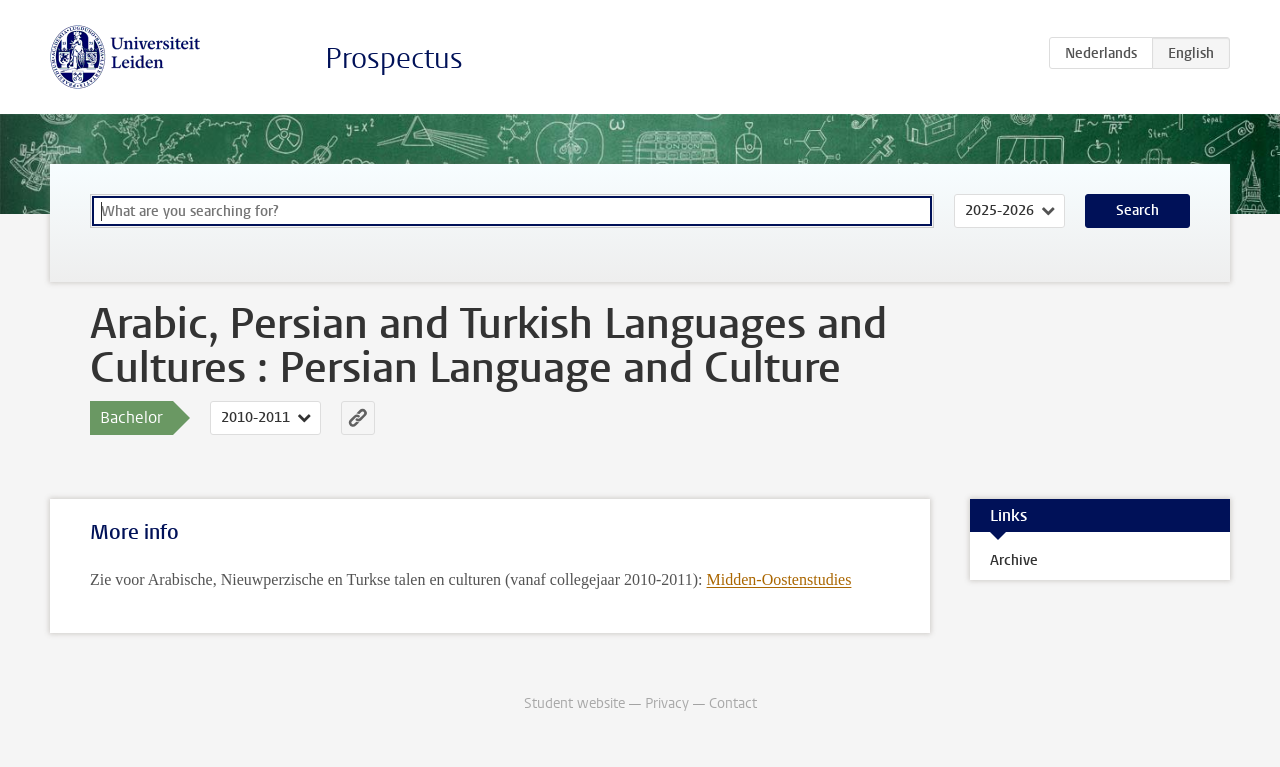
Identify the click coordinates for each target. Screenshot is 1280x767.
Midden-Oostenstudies (779, 579)
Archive (1014, 560)
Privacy (667, 703)
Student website (574, 703)
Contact (733, 703)
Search (1137, 210)
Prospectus (394, 58)
